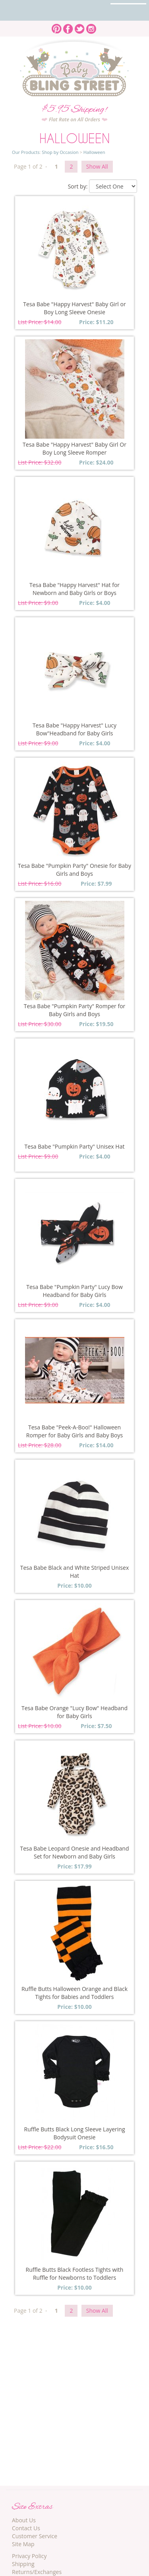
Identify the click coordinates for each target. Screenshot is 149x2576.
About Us (24, 2520)
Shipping (23, 2564)
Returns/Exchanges (37, 2572)
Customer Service (34, 2536)
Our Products (25, 152)
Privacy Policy (29, 2556)
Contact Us (26, 2528)
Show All (97, 166)
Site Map (23, 2544)
